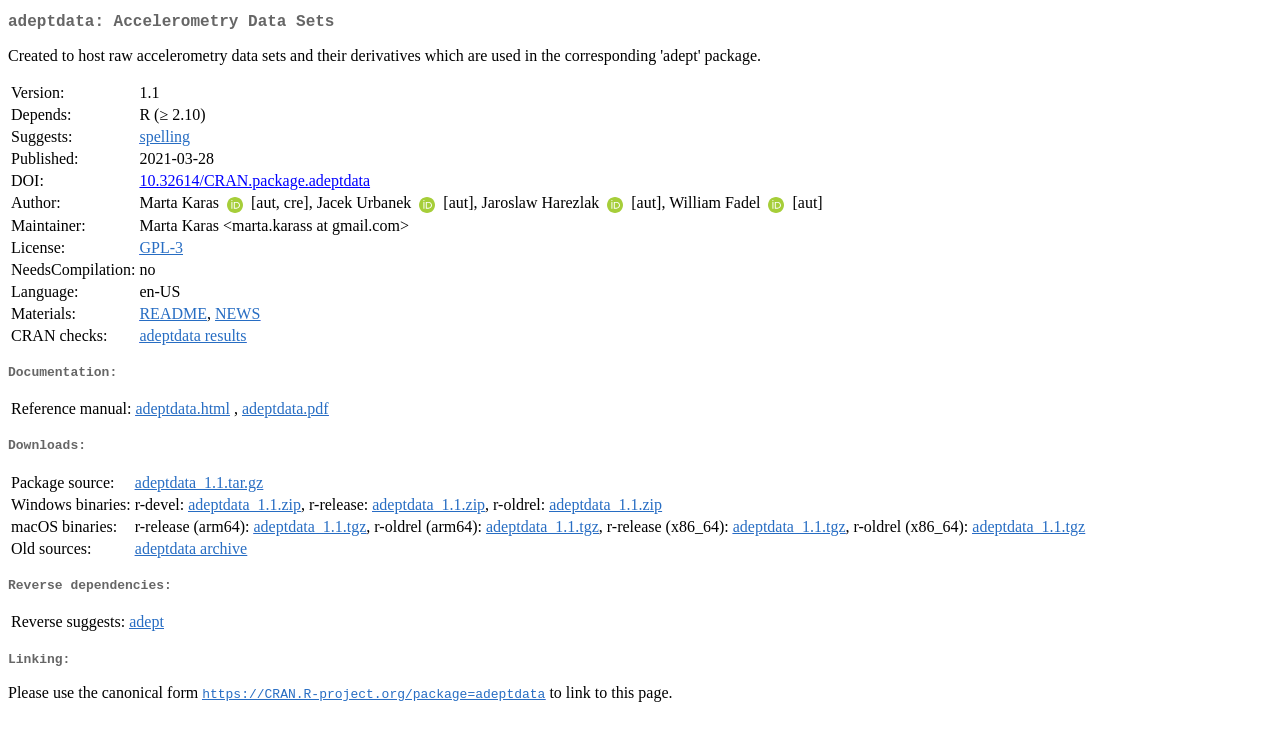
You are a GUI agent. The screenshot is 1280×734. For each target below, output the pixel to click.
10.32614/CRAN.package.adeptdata (254, 184)
